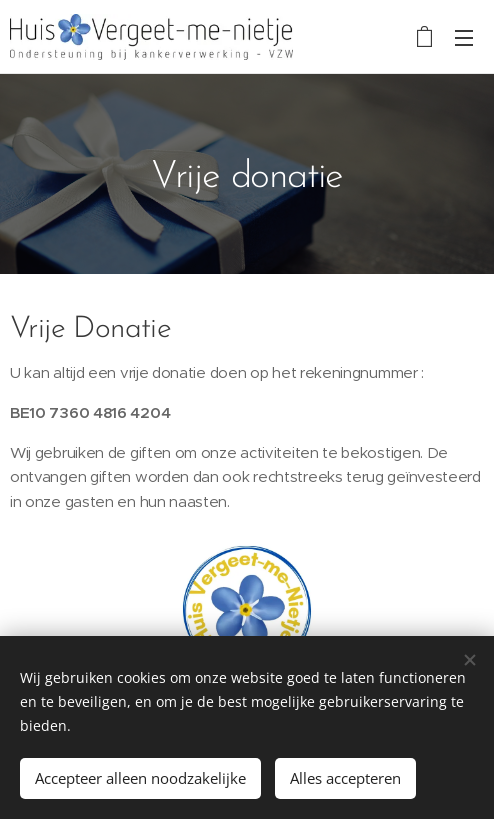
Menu (464, 38)
